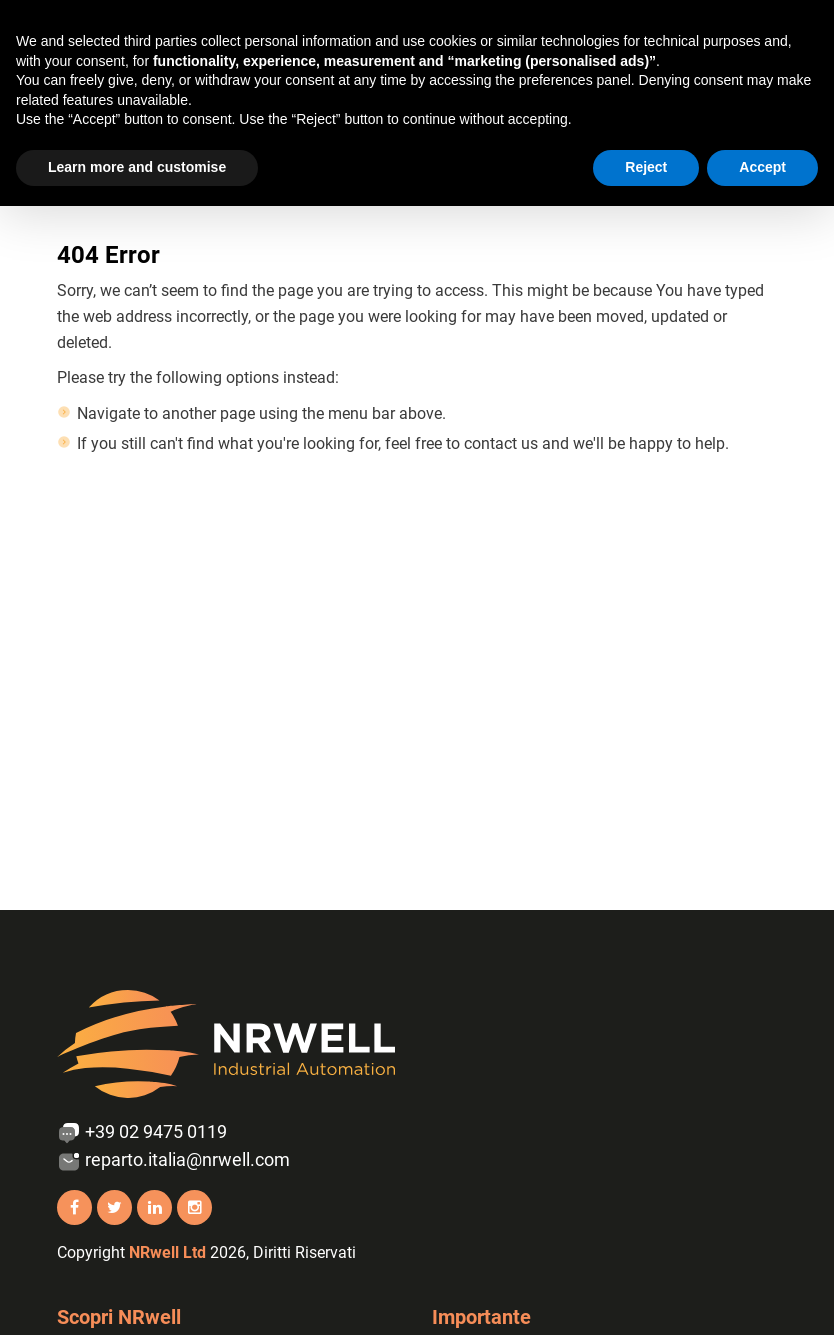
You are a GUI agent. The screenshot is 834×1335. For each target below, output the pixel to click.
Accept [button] (762, 167)
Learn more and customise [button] (137, 167)
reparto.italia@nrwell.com (173, 1161)
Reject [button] (646, 167)
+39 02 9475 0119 (142, 1133)
